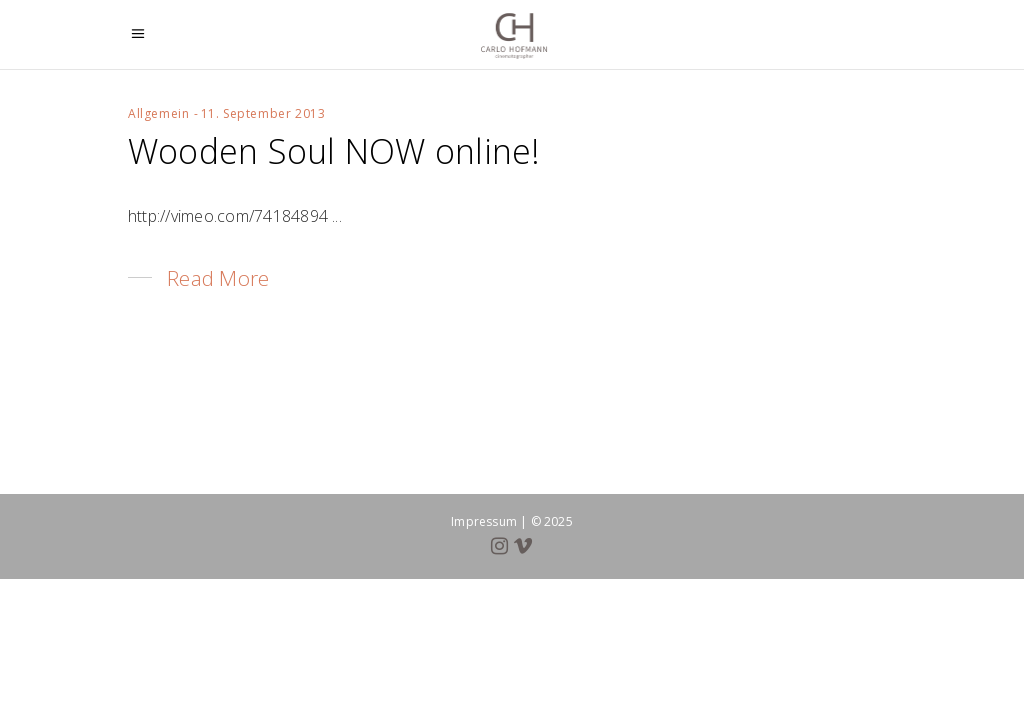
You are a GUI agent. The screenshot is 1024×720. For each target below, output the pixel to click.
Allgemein (158, 113)
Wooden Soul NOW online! (334, 151)
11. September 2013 (263, 113)
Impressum (484, 521)
